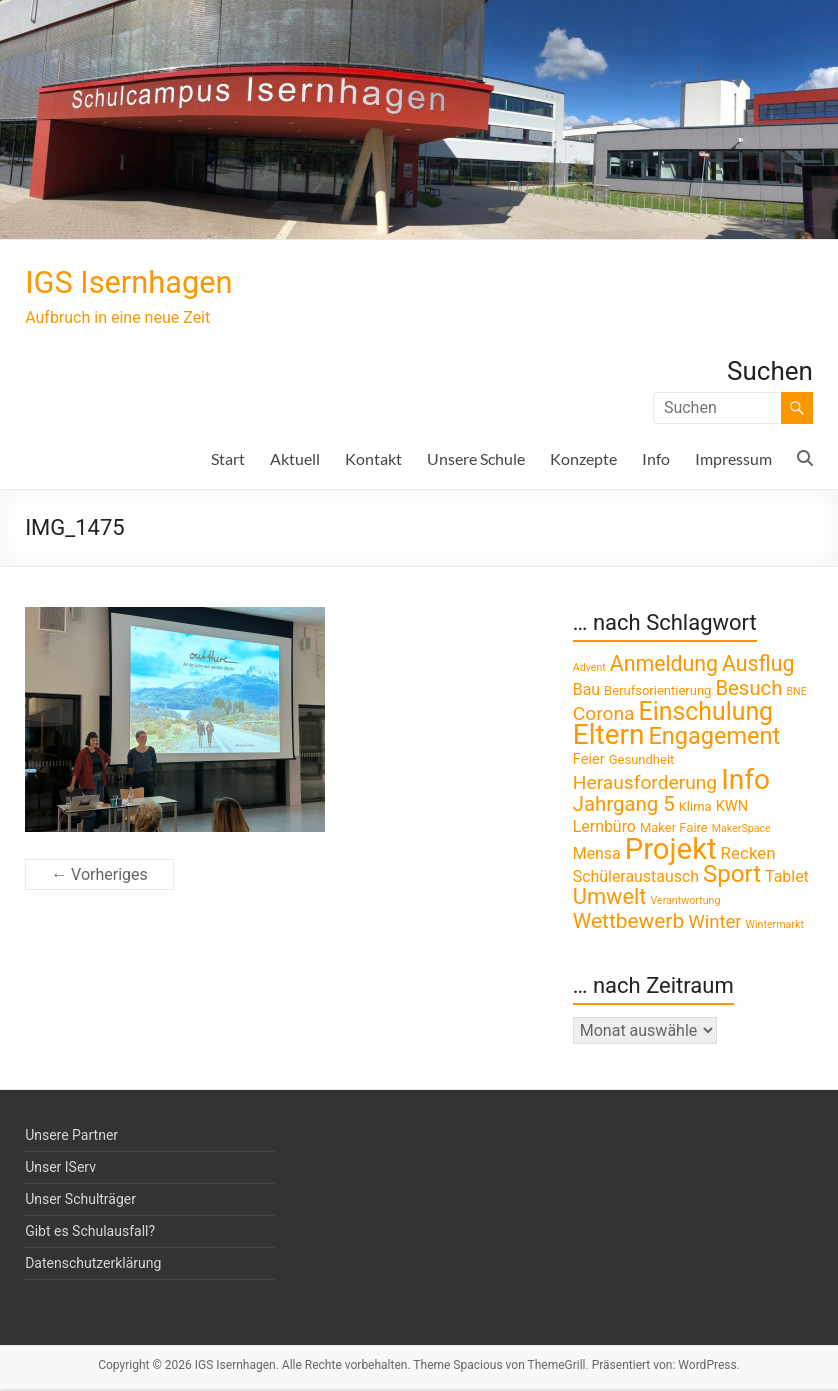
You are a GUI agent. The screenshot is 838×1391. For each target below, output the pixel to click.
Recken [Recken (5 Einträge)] (748, 855)
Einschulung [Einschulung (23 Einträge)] (706, 713)
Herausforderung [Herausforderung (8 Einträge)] (645, 784)
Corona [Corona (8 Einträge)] (604, 715)
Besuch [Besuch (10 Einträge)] (748, 690)
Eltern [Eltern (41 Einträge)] (609, 736)
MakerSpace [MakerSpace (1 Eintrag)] (741, 830)
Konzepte (583, 460)
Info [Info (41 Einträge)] (745, 781)
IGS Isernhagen (146, 283)
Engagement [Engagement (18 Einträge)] (714, 738)
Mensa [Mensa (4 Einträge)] (597, 855)
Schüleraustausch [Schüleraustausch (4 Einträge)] (636, 878)
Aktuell (295, 460)
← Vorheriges (99, 876)
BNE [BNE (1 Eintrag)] (796, 693)
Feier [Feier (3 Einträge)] (589, 761)
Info (656, 460)
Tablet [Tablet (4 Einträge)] (787, 878)
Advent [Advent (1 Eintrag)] (589, 669)
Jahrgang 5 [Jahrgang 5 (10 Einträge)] (624, 806)
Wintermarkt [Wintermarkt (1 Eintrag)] (775, 926)
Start (228, 460)
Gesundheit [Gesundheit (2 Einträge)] (642, 761)
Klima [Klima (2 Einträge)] (695, 808)
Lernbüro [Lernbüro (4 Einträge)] (604, 828)
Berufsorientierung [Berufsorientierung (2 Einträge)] (657, 692)
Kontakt (373, 460)
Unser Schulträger (80, 1201)
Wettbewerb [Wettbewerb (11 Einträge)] (628, 923)
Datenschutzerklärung (93, 1265)
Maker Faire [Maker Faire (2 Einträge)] (674, 829)
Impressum (733, 460)
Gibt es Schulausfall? (90, 1233)
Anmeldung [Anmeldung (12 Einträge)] (664, 665)
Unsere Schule (476, 460)
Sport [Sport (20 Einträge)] (732, 876)
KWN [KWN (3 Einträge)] (732, 808)
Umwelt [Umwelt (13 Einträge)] (610, 898)
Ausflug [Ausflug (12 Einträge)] (758, 665)
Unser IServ (60, 1169)
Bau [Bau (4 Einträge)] (586, 691)
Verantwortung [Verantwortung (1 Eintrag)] (685, 902)
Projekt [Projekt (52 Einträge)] (671, 851)
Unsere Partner (71, 1137)
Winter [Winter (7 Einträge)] (714, 924)
